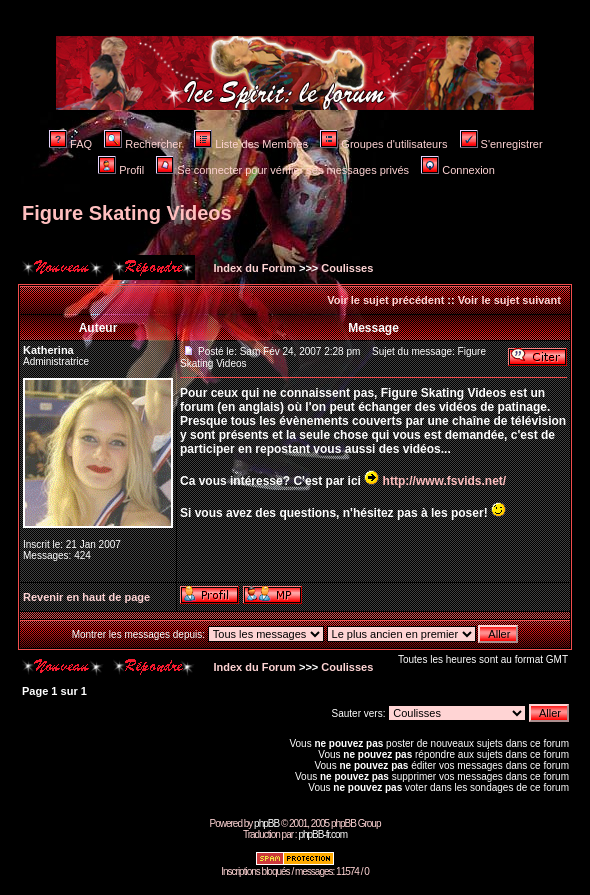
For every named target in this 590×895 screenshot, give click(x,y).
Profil (121, 170)
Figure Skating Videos (127, 213)
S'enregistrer (501, 144)
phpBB (266, 823)
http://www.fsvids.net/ (445, 481)
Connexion (458, 170)
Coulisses (347, 268)
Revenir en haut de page (86, 597)
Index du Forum (253, 268)
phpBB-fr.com (322, 834)
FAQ (70, 144)
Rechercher (143, 144)
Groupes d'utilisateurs (383, 144)
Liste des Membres (251, 144)
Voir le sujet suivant (509, 300)
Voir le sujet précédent (385, 300)
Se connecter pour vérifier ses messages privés (282, 170)
